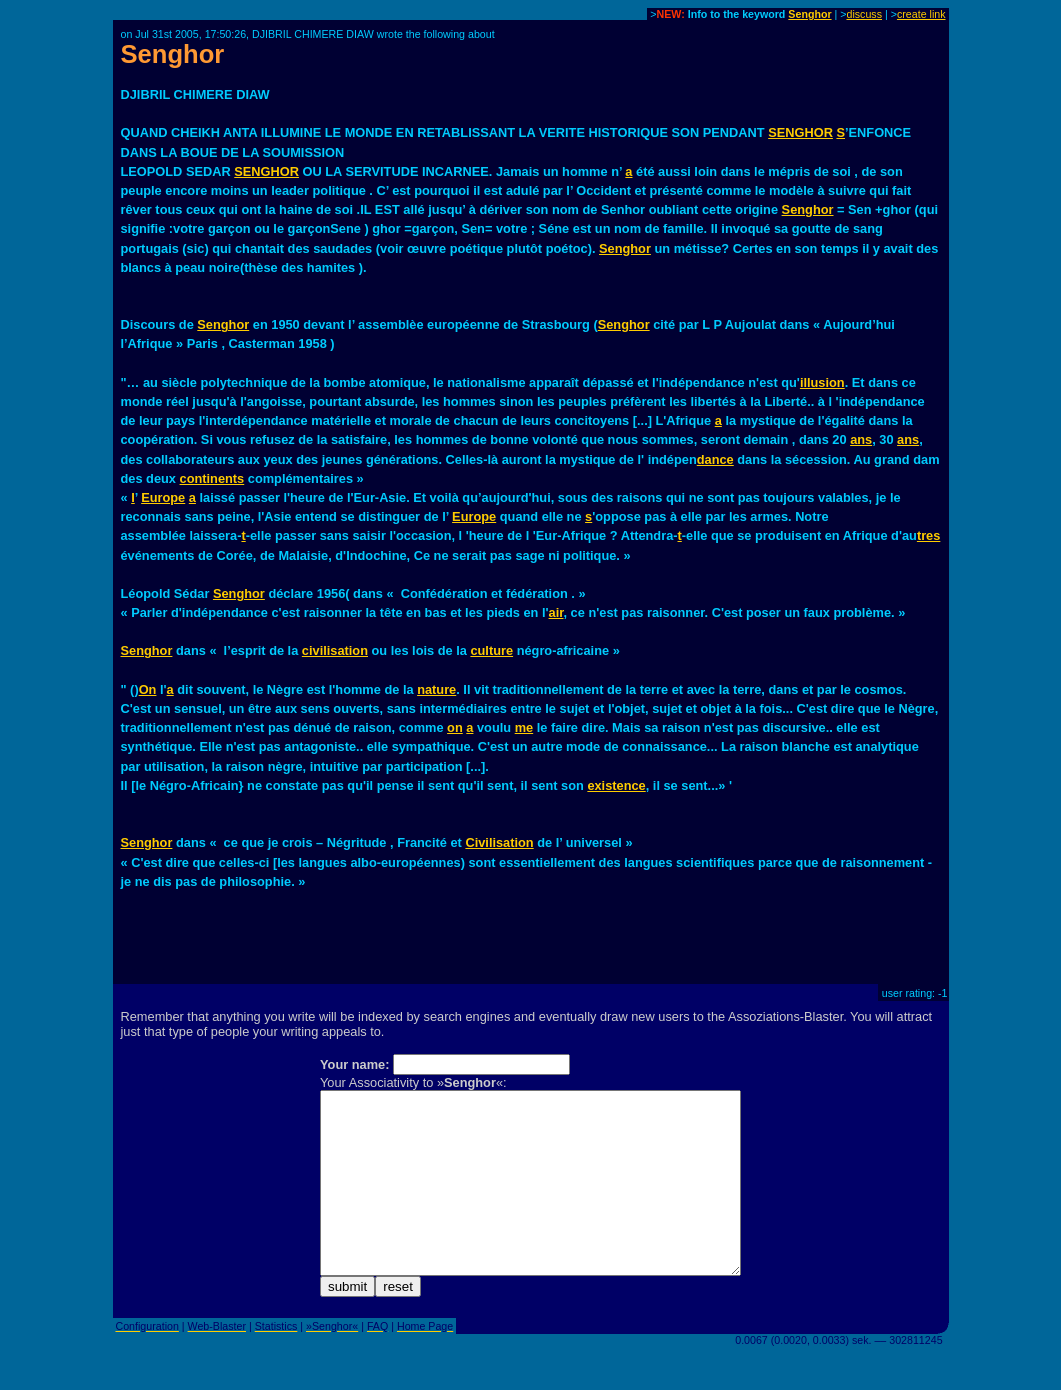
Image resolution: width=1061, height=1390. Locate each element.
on (455, 727)
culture (491, 650)
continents (212, 478)
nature (436, 689)
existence (616, 785)
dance (715, 459)
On (148, 689)
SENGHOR (800, 132)
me (524, 727)
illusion (822, 382)
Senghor (809, 14)
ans (861, 439)
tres (928, 535)
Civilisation (499, 842)
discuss (864, 14)
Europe (163, 497)
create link (921, 14)
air (556, 612)
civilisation (335, 650)
